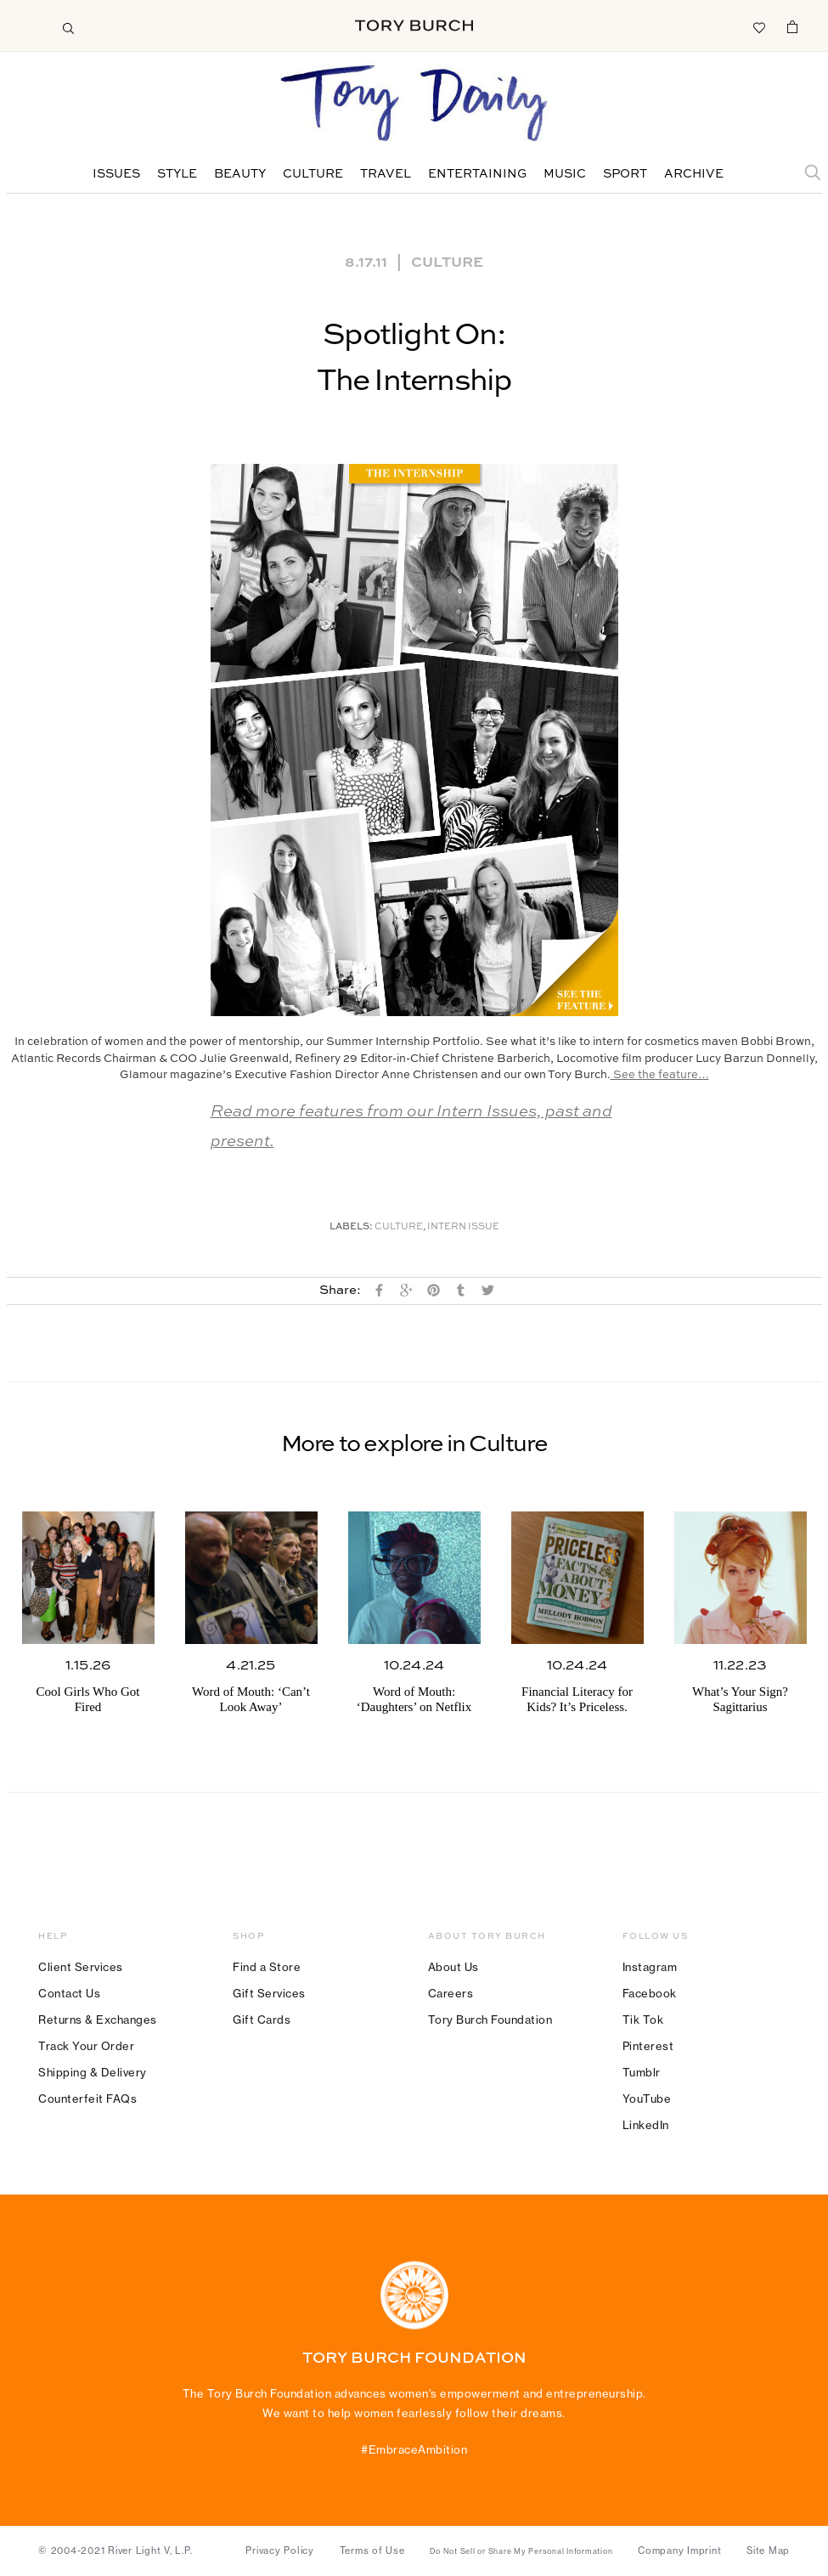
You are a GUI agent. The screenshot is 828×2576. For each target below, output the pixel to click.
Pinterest (648, 2046)
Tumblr (641, 2072)
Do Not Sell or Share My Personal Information (521, 2551)
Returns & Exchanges (97, 2019)
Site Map (768, 2550)
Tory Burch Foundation (490, 2019)
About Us (453, 1967)
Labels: (351, 1227)
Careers (451, 1993)
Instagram (650, 1967)
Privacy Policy (279, 2550)
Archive (694, 174)
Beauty (240, 174)
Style (177, 174)
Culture (313, 174)
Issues (116, 174)
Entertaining (477, 174)
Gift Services (269, 1993)
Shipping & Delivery (92, 2072)
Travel (385, 174)
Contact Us (69, 1993)
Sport (625, 174)
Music (565, 174)
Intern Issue (463, 1227)
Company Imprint (679, 2550)
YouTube (647, 2098)
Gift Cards (261, 2019)
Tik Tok (643, 2019)
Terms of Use (372, 2550)
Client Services (80, 1967)
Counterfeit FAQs (87, 2098)
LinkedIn (645, 2125)
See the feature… (660, 1075)
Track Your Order (86, 2046)
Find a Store (267, 1967)
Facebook (649, 1993)
